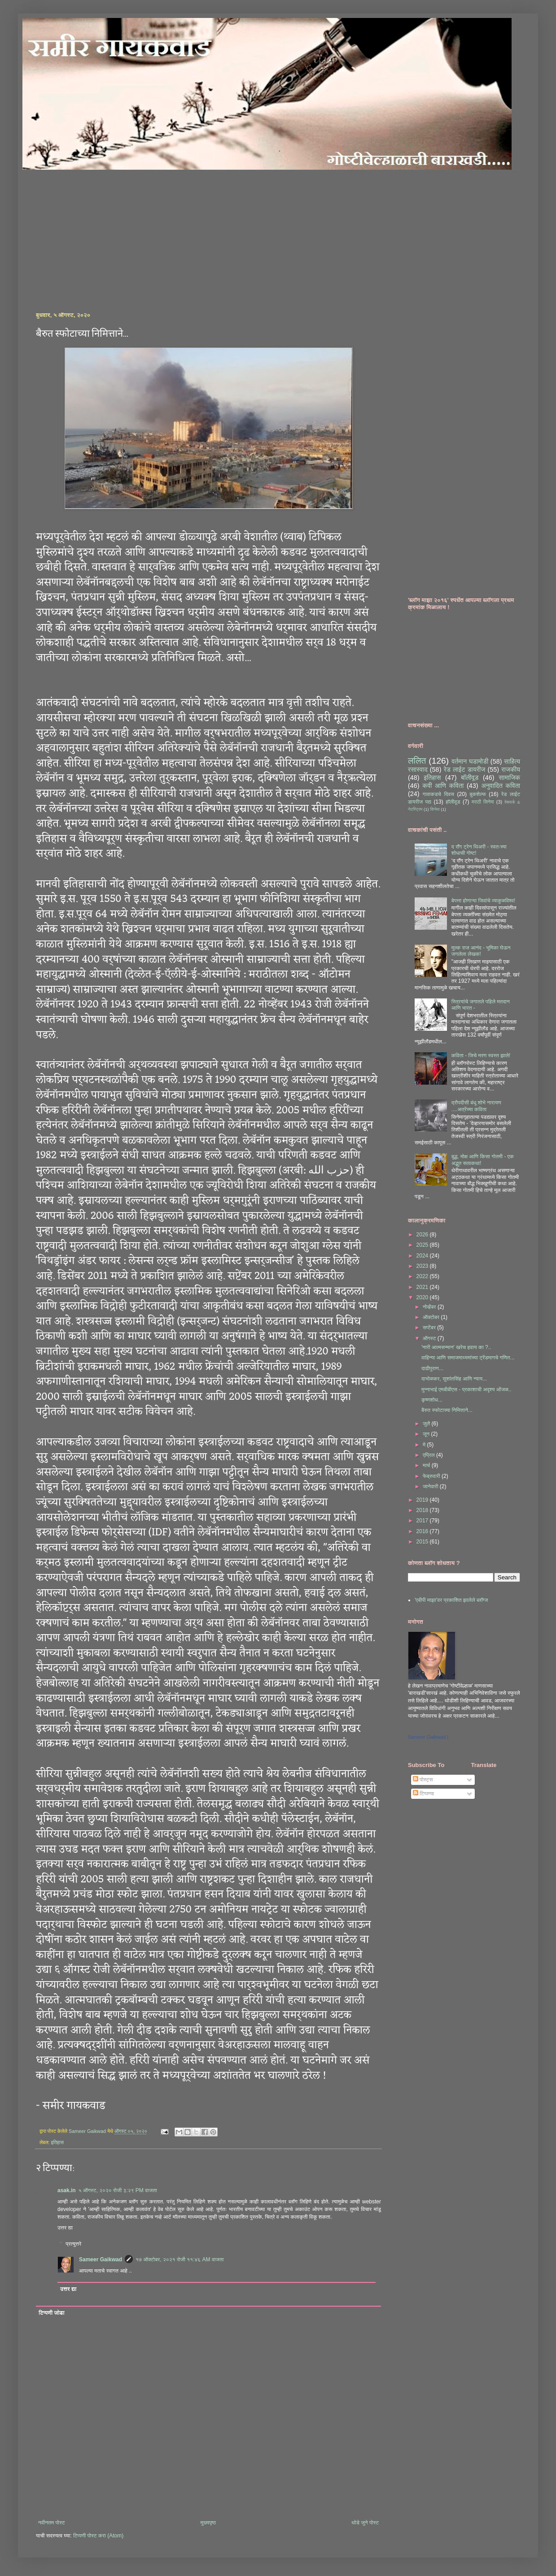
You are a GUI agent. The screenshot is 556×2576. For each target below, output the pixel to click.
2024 (423, 1256)
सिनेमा (434, 809)
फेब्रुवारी (432, 1476)
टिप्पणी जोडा (52, 2313)
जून (427, 1434)
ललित (417, 760)
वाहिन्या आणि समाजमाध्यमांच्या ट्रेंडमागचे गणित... (468, 1357)
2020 (423, 1297)
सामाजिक (509, 777)
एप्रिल (429, 1455)
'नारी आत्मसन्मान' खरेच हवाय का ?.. (456, 1347)
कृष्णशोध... (431, 1400)
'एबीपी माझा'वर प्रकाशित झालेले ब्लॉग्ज (451, 1600)
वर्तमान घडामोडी (469, 761)
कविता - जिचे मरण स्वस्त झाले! (481, 1055)
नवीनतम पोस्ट (51, 2522)
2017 (423, 1520)
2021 (423, 1287)
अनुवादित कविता (500, 785)
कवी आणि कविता (443, 785)
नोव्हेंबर (430, 1307)
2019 (423, 1500)
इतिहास (57, 2142)
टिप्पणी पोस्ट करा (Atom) (98, 2535)
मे (425, 1445)
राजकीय (510, 769)
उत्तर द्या (65, 2227)
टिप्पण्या (423, 1793)
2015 (423, 1542)
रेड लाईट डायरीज (465, 769)
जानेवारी (431, 1486)
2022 (423, 1276)
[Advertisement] (131, 233)
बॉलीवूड (469, 777)
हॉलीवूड (453, 802)
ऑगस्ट (430, 1338)
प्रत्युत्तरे (73, 2244)
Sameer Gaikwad (100, 2259)
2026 (423, 1234)
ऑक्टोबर (432, 1317)
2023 (423, 1266)
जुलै (427, 1423)
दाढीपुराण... (432, 1368)
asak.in (66, 2190)
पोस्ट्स (423, 1779)
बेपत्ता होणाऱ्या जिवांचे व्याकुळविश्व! (483, 900)
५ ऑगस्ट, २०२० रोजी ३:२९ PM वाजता (118, 2190)
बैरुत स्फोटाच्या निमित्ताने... (447, 1410)
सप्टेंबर (430, 1327)
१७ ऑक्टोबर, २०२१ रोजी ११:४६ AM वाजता (179, 2259)
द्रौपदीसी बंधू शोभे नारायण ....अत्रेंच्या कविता (476, 1105)
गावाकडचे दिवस (438, 794)
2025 (423, 1245)
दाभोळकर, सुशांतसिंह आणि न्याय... (454, 1379)
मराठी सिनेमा (483, 801)
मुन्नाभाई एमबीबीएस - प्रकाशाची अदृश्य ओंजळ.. (466, 1389)
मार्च (427, 1465)
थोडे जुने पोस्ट (365, 2522)
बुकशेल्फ (477, 794)
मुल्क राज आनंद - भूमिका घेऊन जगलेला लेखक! (481, 951)
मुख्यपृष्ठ (208, 2522)
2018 (423, 1510)
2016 (423, 1531)
